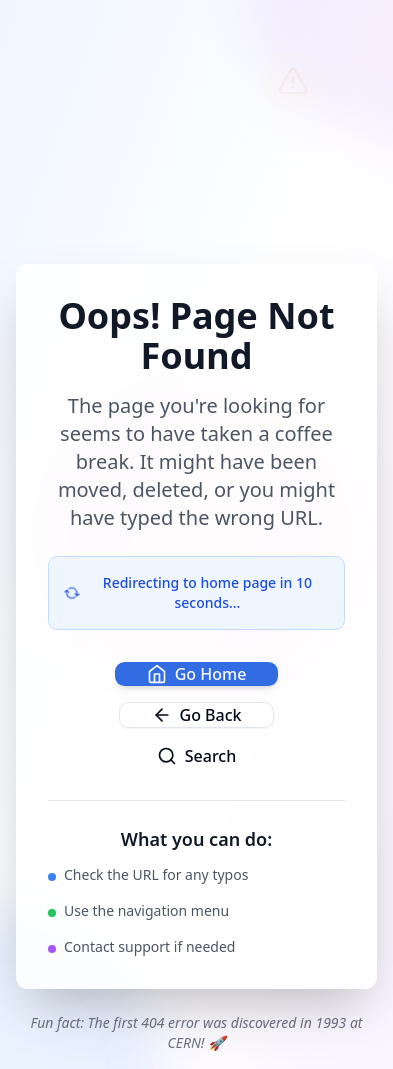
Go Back (197, 715)
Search (196, 756)
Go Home (197, 674)
